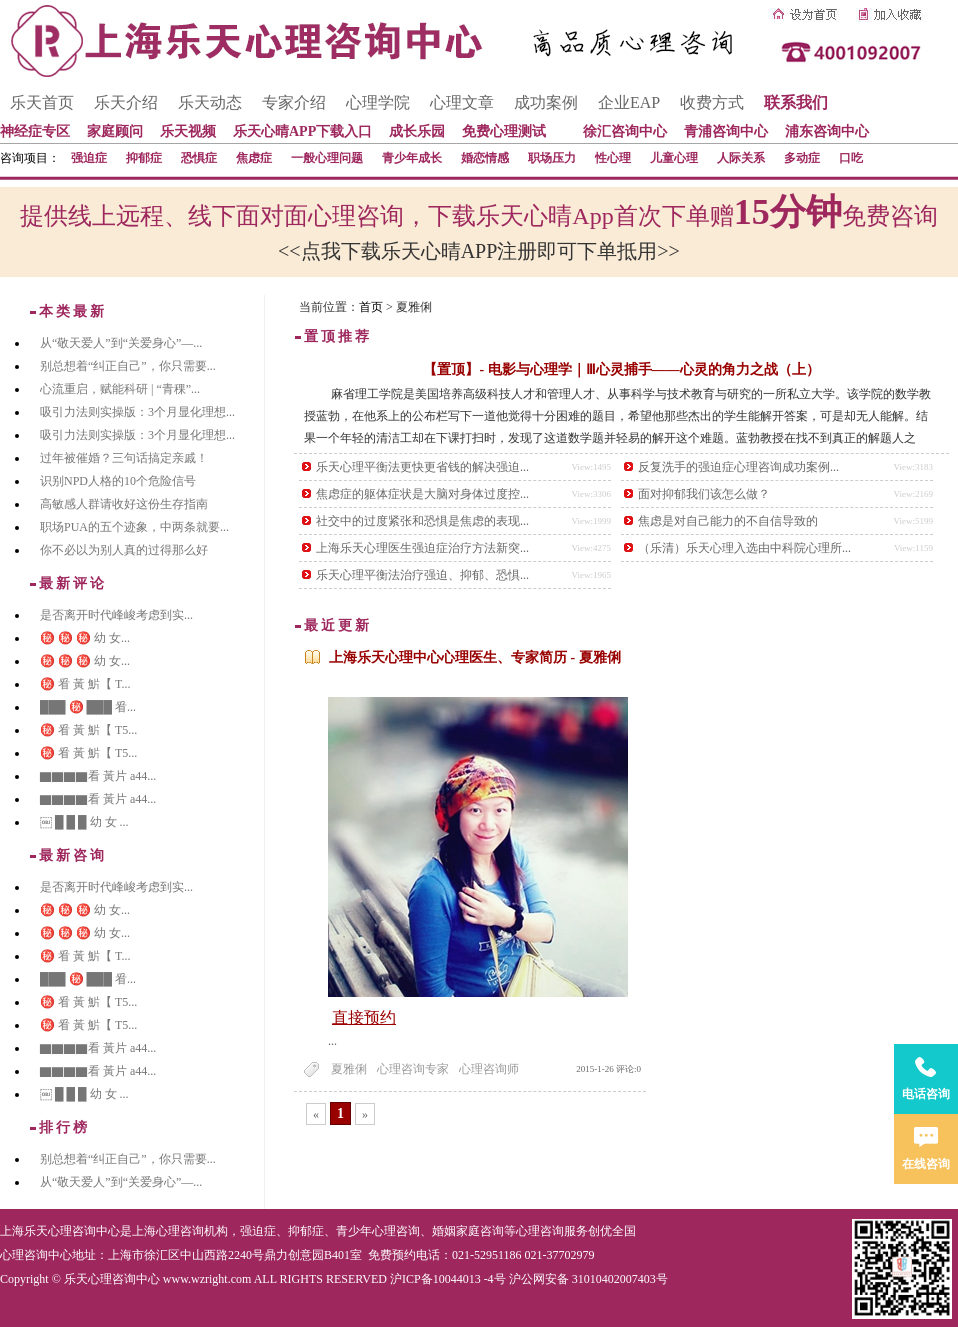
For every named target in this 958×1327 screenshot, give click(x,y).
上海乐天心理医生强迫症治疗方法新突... (422, 548)
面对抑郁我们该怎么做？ (704, 494)
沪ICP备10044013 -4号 (448, 1279)
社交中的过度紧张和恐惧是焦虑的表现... (422, 521)
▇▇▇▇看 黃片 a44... (98, 776)
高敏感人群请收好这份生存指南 (124, 504)
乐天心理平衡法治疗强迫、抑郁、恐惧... (422, 575)
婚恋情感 (485, 158)
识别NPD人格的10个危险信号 (118, 481)
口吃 (851, 158)
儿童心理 (674, 158)
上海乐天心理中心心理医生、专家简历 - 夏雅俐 (475, 657)
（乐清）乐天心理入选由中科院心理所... (744, 548)
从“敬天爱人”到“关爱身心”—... (121, 343)
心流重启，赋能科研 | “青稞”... (120, 389)
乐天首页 (42, 102)
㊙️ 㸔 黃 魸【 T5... (88, 730)
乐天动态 (210, 102)
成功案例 (546, 102)
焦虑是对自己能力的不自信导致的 (728, 521)
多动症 (802, 158)
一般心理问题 (327, 158)
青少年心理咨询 (378, 1231)
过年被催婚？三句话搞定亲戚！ (124, 458)
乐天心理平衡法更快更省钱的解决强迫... (422, 467)
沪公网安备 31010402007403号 (588, 1279)
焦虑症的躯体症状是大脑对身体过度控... (422, 494)
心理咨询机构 (192, 1231)
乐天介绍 (126, 102)
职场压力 (552, 158)
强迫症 (89, 158)
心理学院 (378, 102)
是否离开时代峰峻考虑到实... (116, 615)
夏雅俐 (349, 1069)
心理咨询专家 (413, 1069)
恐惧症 (199, 158)
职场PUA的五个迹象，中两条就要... (134, 527)
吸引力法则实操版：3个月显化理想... (137, 412)
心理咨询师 (489, 1069)
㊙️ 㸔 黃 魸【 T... (85, 684)
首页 (371, 307)
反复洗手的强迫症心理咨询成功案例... (738, 467)
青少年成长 (412, 158)
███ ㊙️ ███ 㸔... (88, 707)
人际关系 (741, 158)
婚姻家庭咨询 (468, 1231)
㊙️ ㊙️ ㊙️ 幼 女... (85, 638)
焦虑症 (254, 158)
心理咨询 (540, 1231)
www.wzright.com (207, 1279)
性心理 (613, 158)
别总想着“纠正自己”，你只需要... (128, 366)
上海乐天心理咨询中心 (60, 1231)
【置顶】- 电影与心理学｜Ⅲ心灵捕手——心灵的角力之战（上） (621, 369)
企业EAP (629, 102)
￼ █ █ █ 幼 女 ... (84, 822)
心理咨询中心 (36, 1255)
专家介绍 (294, 102)
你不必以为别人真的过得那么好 (124, 550)
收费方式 (712, 102)
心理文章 (462, 102)
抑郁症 (144, 158)
